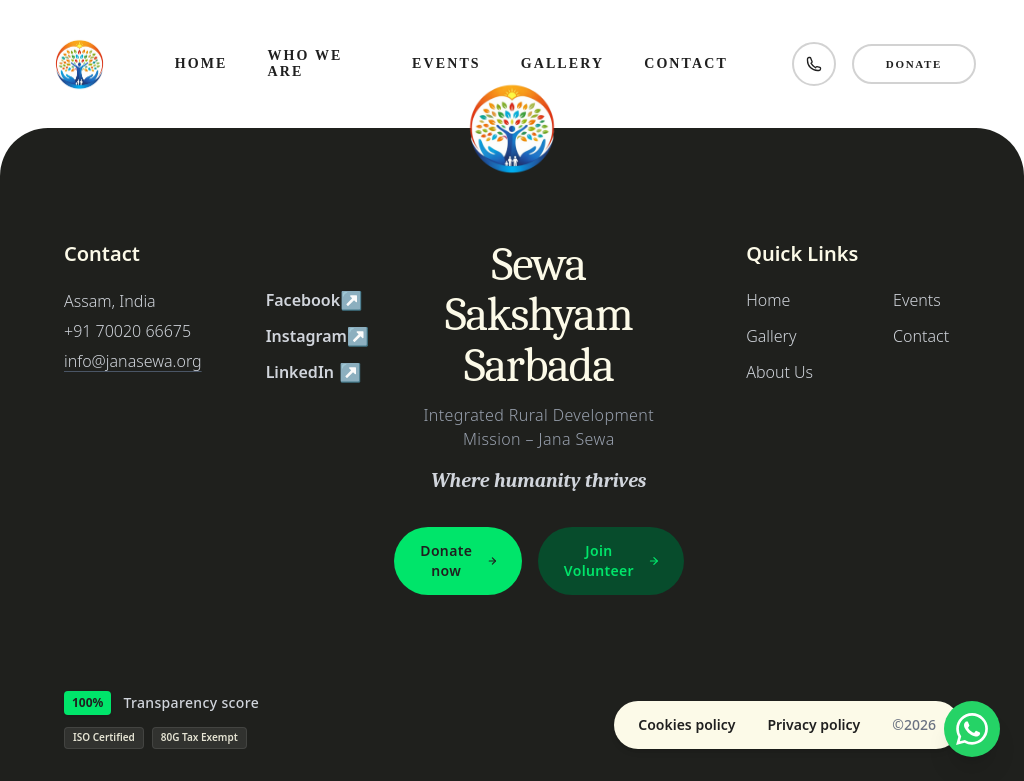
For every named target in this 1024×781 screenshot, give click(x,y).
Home (768, 300)
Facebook (314, 300)
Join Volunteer (612, 560)
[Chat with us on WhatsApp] (972, 729)
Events (917, 300)
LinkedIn (314, 372)
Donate (914, 64)
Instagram (314, 336)
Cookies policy (686, 724)
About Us (779, 372)
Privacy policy (813, 724)
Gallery (771, 336)
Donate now (458, 560)
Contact (921, 336)
